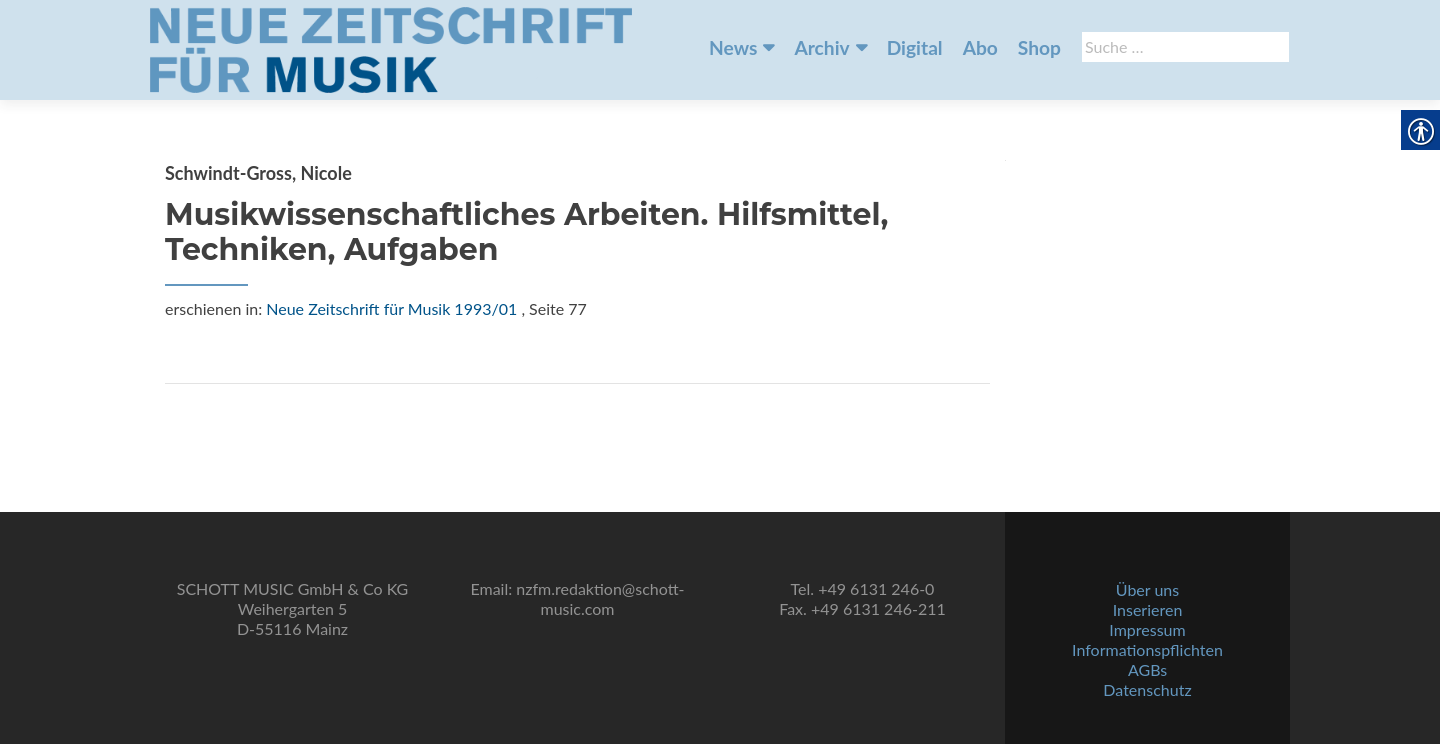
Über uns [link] (1147, 589)
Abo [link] (980, 47)
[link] (391, 48)
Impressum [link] (1147, 629)
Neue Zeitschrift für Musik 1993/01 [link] (391, 308)
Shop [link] (1039, 47)
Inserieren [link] (1148, 609)
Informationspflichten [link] (1147, 649)
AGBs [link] (1147, 669)
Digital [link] (915, 47)
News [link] (733, 47)
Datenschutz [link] (1147, 689)
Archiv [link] (821, 47)
